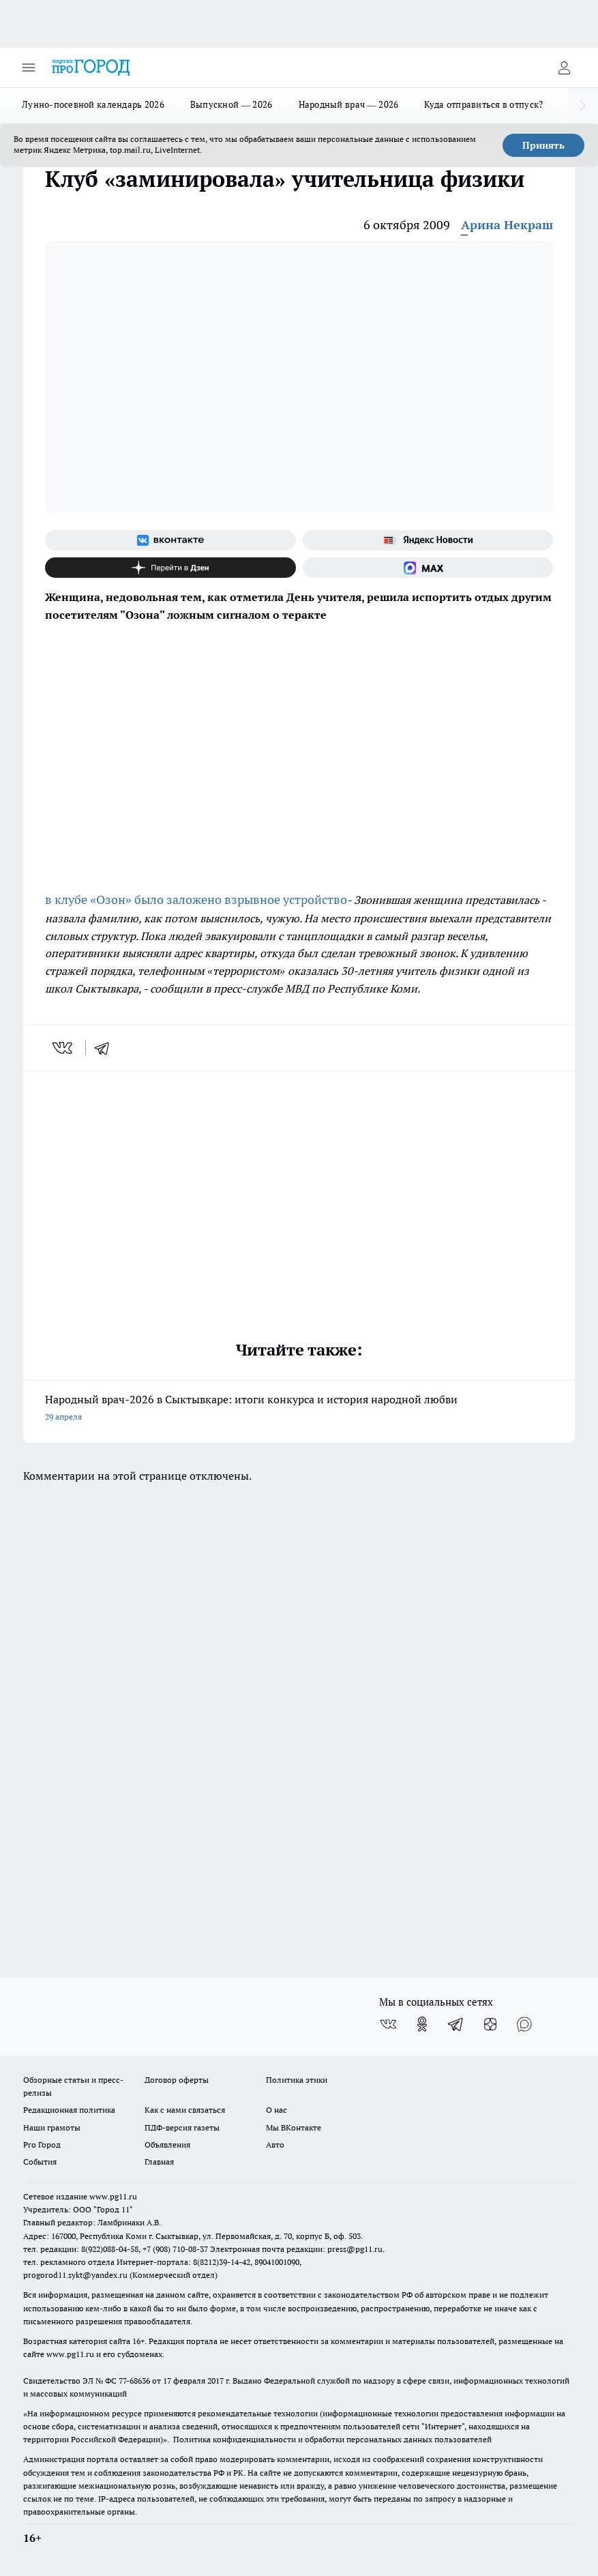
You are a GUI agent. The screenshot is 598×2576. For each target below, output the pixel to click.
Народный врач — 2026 (349, 104)
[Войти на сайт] (564, 67)
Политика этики (296, 2080)
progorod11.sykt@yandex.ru (75, 2275)
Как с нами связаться (185, 2110)
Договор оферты (177, 2080)
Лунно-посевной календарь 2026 (93, 104)
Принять (543, 145)
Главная (159, 2161)
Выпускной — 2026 (231, 104)
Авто (275, 2144)
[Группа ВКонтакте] (170, 540)
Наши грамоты (51, 2127)
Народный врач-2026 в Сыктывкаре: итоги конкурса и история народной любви (299, 1409)
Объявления (167, 2144)
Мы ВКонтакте (293, 2127)
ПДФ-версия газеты (182, 2127)
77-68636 (134, 2380)
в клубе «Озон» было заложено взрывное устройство (196, 899)
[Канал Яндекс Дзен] (170, 567)
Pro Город (42, 2144)
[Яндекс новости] (428, 540)
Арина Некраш (507, 225)
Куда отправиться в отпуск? (483, 104)
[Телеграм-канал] (456, 2024)
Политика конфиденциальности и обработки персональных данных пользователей (332, 2439)
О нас (276, 2110)
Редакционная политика (69, 2110)
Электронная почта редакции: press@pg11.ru (296, 2249)
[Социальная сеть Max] (428, 567)
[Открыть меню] (28, 67)
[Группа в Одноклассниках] (422, 2024)
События (40, 2161)
